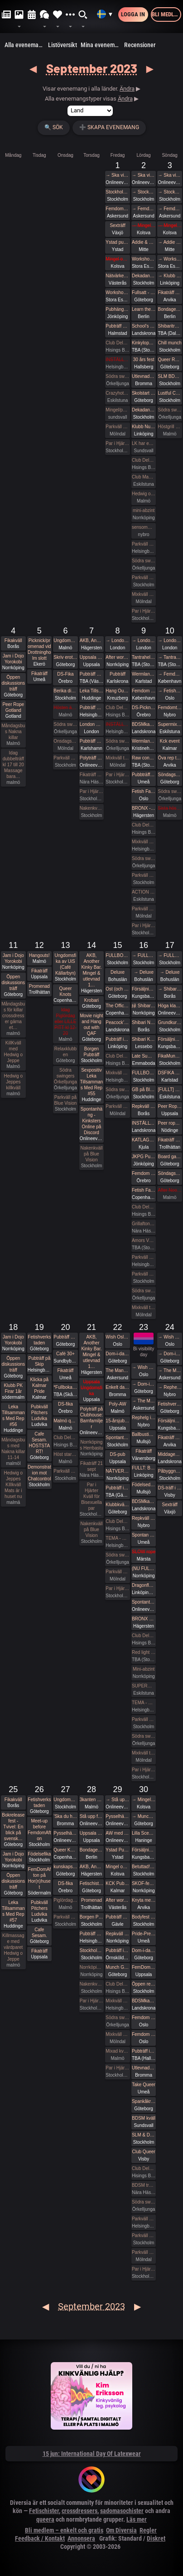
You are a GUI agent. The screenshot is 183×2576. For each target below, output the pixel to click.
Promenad (39, 986)
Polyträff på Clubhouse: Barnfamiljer (91, 1417)
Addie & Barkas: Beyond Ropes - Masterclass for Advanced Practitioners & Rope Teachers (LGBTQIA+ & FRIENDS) (143, 242)
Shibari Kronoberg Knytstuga (143, 1039)
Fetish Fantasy (143, 791)
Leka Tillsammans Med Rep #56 (13, 1415)
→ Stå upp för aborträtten (117, 1799)
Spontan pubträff (143, 1534)
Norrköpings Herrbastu (91, 1445)
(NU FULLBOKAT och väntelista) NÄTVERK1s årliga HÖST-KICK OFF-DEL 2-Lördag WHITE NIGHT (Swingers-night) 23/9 (143, 1568)
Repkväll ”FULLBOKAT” (143, 1106)
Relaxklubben (65, 1051)
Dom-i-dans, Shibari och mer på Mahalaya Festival (117, 1353)
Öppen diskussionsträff (13, 683)
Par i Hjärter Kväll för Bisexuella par (91, 1496)
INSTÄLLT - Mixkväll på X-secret (117, 359)
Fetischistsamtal (91, 1883)
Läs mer (136, 2519)
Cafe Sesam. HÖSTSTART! (39, 1442)
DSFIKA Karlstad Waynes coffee (169, 1072)
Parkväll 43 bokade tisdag (117, 1106)
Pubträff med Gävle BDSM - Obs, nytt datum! (117, 1916)
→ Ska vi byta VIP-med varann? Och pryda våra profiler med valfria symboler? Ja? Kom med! (117, 175)
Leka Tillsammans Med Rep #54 (91, 690)
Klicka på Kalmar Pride (39, 1385)
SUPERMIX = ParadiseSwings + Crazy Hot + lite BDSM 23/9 (143, 1685)
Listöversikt (62, 44)
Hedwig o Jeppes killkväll (13, 1081)
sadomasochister (122, 2510)
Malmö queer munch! (65, 1420)
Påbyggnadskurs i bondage (169, 1471)
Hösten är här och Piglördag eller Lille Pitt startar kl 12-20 (65, 707)
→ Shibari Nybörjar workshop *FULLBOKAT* (169, 988)
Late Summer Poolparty (143, 1056)
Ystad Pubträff (117, 1849)
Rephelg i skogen (143, 1417)
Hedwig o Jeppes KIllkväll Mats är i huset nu (13, 1484)
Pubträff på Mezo (91, 707)
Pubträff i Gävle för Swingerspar (117, 1487)
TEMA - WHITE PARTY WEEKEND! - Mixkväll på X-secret (143, 1702)
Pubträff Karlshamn (91, 741)
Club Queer (143, 2151)
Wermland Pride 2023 (143, 674)
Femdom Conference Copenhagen (143, 690)
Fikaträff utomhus (169, 1139)
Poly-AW (117, 1404)
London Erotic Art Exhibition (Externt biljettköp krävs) (91, 724)
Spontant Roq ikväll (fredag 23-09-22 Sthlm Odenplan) (117, 1437)
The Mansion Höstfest (117, 1370)
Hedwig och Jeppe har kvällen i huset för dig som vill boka (143, 493)
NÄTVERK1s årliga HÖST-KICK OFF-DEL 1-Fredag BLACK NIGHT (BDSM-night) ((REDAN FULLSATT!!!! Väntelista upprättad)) (117, 1471)
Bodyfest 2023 (143, 1916)
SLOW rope (143, 1551)
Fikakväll (13, 640)
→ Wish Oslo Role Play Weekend (143, 1367)
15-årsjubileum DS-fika (117, 1420)
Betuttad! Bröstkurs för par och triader (143, 1866)
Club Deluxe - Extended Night (117, 342)
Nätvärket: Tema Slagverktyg (117, 275)
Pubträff (117, 674)
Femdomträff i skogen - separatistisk (169, 707)
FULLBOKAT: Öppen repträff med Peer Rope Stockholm (143, 1072)
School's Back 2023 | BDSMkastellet (143, 326)
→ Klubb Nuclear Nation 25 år (169, 275)
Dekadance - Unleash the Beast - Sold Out (143, 409)
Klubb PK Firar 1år (13, 1388)
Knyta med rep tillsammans (143, 1900)
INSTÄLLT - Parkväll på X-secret (117, 724)
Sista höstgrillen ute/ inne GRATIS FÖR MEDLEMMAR (169, 808)
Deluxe (118, 972)
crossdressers (79, 2510)
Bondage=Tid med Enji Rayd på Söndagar (169, 309)
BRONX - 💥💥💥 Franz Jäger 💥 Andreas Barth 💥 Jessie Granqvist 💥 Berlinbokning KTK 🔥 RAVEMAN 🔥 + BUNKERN (143, 808)
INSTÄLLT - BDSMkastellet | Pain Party (143, 1123)
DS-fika (65, 1404)
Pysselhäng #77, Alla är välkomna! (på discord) (117, 1816)
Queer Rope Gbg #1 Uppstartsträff (169, 359)
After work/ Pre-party (117, 1900)
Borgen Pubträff (92, 1051)
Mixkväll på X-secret (143, 841)
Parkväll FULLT (143, 2252)
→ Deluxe (144, 972)
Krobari (91, 1000)
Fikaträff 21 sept (91, 1466)
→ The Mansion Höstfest (143, 1400)
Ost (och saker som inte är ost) (117, 988)
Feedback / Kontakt (40, 2538)
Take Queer (143, 2084)
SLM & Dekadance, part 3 (143, 2134)
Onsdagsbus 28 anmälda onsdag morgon (65, 741)
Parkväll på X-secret (143, 543)
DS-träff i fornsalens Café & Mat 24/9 (169, 1487)
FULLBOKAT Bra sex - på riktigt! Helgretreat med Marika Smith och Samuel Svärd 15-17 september (117, 955)
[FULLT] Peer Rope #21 (169, 1089)
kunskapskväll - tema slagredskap (65, 1866)
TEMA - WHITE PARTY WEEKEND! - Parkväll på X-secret (117, 1538)
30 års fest (143, 359)
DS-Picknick (143, 707)
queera (45, 2519)
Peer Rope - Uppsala (169, 1106)
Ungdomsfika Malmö (65, 640)
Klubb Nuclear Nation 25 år (143, 426)
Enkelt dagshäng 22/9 (117, 1387)
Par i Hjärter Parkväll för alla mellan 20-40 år (117, 1588)
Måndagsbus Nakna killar (13, 731)
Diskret (156, 2538)
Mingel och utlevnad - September (117, 258)
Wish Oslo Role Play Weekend (117, 1336)
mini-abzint (143, 510)
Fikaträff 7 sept (91, 774)
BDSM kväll (143, 2118)
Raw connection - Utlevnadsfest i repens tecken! (143, 757)
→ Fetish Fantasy (169, 690)
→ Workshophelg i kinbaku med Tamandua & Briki (169, 258)
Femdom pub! (143, 1173)
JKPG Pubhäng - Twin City (143, 1156)
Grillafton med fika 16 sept (143, 1223)
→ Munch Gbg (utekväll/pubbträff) (143, 1816)
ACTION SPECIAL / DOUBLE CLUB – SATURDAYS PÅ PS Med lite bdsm (143, 891)
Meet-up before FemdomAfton (39, 1829)
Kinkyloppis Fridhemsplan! (143, 342)
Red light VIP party (143, 1652)
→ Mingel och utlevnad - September (143, 225)
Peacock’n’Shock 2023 (117, 1022)
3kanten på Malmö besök (91, 1799)
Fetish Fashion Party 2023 (143, 1190)
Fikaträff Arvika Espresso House (169, 292)
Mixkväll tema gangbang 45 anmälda (143, 1307)
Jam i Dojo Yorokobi (13, 658)
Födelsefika (39, 1853)
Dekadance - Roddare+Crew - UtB (143, 275)
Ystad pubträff (117, 242)
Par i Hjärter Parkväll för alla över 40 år (91, 791)
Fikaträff (39, 673)
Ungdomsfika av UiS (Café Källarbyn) (66, 964)
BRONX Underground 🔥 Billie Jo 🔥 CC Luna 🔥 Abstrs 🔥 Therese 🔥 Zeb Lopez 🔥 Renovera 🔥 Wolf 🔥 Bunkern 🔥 (143, 1618)
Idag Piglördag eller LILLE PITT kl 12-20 (65, 1021)
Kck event (170, 741)
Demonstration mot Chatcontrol (39, 1472)
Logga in (133, 14)
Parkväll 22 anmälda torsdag (117, 426)
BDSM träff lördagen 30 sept (143, 2185)
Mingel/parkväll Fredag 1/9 (117, 409)
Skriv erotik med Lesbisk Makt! (65, 657)
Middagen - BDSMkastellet (169, 1454)
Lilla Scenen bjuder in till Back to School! (143, 1833)
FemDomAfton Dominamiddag (143, 1967)
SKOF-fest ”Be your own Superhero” (143, 1883)
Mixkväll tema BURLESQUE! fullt (143, 1752)
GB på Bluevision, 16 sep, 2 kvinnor (143, 1089)
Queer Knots (65, 991)
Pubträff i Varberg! (143, 2051)
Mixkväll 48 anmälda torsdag (143, 594)
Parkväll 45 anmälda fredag (143, 908)
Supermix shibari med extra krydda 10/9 (169, 724)
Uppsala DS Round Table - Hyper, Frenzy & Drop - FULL (91, 1833)
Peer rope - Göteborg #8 (169, 1123)
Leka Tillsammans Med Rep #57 (13, 1911)
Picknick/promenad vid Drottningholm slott (39, 649)
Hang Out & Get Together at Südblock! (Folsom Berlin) (117, 690)
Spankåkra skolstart (143, 2101)
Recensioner (139, 44)
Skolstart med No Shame (143, 393)
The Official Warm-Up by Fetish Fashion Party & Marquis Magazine (117, 1005)
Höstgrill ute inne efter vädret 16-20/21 (169, 426)
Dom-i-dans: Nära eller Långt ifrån (143, 1950)
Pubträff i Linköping (117, 1039)
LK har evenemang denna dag (143, 443)
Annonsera (81, 2538)
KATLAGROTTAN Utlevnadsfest (143, 1139)
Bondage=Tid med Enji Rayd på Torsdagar (91, 1849)
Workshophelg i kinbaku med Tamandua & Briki (143, 258)
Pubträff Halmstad (117, 326)
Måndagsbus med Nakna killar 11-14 (13, 1448)
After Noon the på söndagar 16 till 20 (169, 1190)
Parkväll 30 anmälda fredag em (117, 1571)
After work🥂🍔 (117, 657)
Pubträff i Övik (117, 1950)
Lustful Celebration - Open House (169, 393)
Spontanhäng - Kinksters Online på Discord (91, 1121)
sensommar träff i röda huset (143, 527)
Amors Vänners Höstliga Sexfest (143, 1240)
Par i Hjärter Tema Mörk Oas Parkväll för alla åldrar (117, 443)
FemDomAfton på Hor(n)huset (39, 1878)
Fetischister (44, 2510)
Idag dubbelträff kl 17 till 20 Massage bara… (13, 764)
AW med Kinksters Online (117, 1833)
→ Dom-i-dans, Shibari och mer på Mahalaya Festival (143, 1384)
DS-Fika (65, 674)
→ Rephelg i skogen (169, 1387)
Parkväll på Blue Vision (143, 577)
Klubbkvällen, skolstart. (117, 1504)
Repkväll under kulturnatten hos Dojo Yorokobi (117, 1933)
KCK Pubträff (117, 1883)
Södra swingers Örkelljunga (117, 376)
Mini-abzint (143, 1669)
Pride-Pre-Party (143, 1933)
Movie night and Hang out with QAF (91, 1024)
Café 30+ (65, 1353)
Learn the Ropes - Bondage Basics (143, 309)
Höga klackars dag (169, 1005)
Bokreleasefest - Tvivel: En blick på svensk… (13, 1826)
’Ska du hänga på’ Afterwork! (65, 1816)
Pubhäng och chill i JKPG (117, 309)
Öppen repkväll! (143, 1984)
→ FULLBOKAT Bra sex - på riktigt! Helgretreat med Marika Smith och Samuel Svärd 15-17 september (143, 955)
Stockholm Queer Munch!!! (91, 1950)
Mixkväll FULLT (117, 2034)
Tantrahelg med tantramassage (143, 657)
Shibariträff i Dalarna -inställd (169, 326)
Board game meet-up (169, 1156)
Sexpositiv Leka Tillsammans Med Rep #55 (91, 1082)
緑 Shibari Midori (143, 1005)
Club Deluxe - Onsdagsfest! (65, 1437)
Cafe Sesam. (39, 1932)
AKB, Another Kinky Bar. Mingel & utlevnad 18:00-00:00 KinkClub (91, 640)
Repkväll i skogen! (143, 1518)
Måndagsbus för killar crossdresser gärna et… (13, 1015)
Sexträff (117, 225)
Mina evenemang (101, 44)
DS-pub (117, 1454)
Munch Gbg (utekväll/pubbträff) (117, 1967)
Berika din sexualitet (65, 690)
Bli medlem (166, 14)
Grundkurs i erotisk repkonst (169, 1022)
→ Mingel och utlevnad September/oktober (143, 1799)
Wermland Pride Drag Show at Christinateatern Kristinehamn (143, 741)
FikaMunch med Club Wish (169, 1056)
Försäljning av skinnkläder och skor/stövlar (143, 988)
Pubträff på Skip (39, 1361)
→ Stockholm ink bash (143, 191)
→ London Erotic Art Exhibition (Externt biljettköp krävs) (117, 640)
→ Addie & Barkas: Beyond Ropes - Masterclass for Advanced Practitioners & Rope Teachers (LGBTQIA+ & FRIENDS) (169, 242)
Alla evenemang (25, 44)
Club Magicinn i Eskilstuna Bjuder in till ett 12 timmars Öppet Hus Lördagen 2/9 (143, 476)
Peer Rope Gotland (13, 707)
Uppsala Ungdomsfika (91, 657)
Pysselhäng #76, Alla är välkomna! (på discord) (65, 1833)
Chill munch (170, 342)
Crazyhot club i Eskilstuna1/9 (117, 393)
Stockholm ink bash (117, 191)
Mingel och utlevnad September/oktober (117, 1866)
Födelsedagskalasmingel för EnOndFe (143, 1484)
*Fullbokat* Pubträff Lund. (65, 1387)
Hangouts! (39, 955)
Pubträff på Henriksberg (65, 1336)
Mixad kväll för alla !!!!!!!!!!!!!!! (117, 2051)
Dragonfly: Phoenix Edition (143, 1585)
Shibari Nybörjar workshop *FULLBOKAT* (143, 1022)
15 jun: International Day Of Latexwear (92, 2453)
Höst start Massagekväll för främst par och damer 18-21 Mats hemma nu (65, 1454)
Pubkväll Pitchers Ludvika (39, 1412)
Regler (148, 2530)
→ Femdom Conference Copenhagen (169, 674)
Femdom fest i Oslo (143, 2017)
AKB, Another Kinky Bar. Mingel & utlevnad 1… (91, 970)
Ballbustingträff (143, 1434)
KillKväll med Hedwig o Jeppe (13, 1051)
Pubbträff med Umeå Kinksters (143, 774)
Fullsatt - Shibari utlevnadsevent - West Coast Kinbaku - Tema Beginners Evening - (143, 292)
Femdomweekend (117, 208)
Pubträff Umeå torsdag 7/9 (91, 674)
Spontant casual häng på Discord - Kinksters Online (143, 1602)
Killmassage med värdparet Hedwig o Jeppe (13, 1947)
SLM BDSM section (169, 376)
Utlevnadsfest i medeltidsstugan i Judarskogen (143, 376)
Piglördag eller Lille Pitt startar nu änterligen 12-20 (65, 1900)
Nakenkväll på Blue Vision (91, 808)
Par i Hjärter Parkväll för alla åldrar (143, 611)
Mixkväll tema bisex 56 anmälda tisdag (117, 757)
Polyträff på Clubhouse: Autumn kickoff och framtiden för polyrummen (91, 757)
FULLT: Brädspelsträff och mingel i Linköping (143, 1467)
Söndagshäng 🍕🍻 (169, 774)
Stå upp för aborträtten (91, 1816)
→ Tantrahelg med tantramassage (169, 657)
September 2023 (91, 68)
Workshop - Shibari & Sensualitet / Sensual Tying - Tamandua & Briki (117, 292)
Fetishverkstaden (39, 1339)
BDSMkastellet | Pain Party (143, 724)
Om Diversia (121, 2530)
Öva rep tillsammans (169, 757)
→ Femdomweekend (143, 208)
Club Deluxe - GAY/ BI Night (143, 2168)
